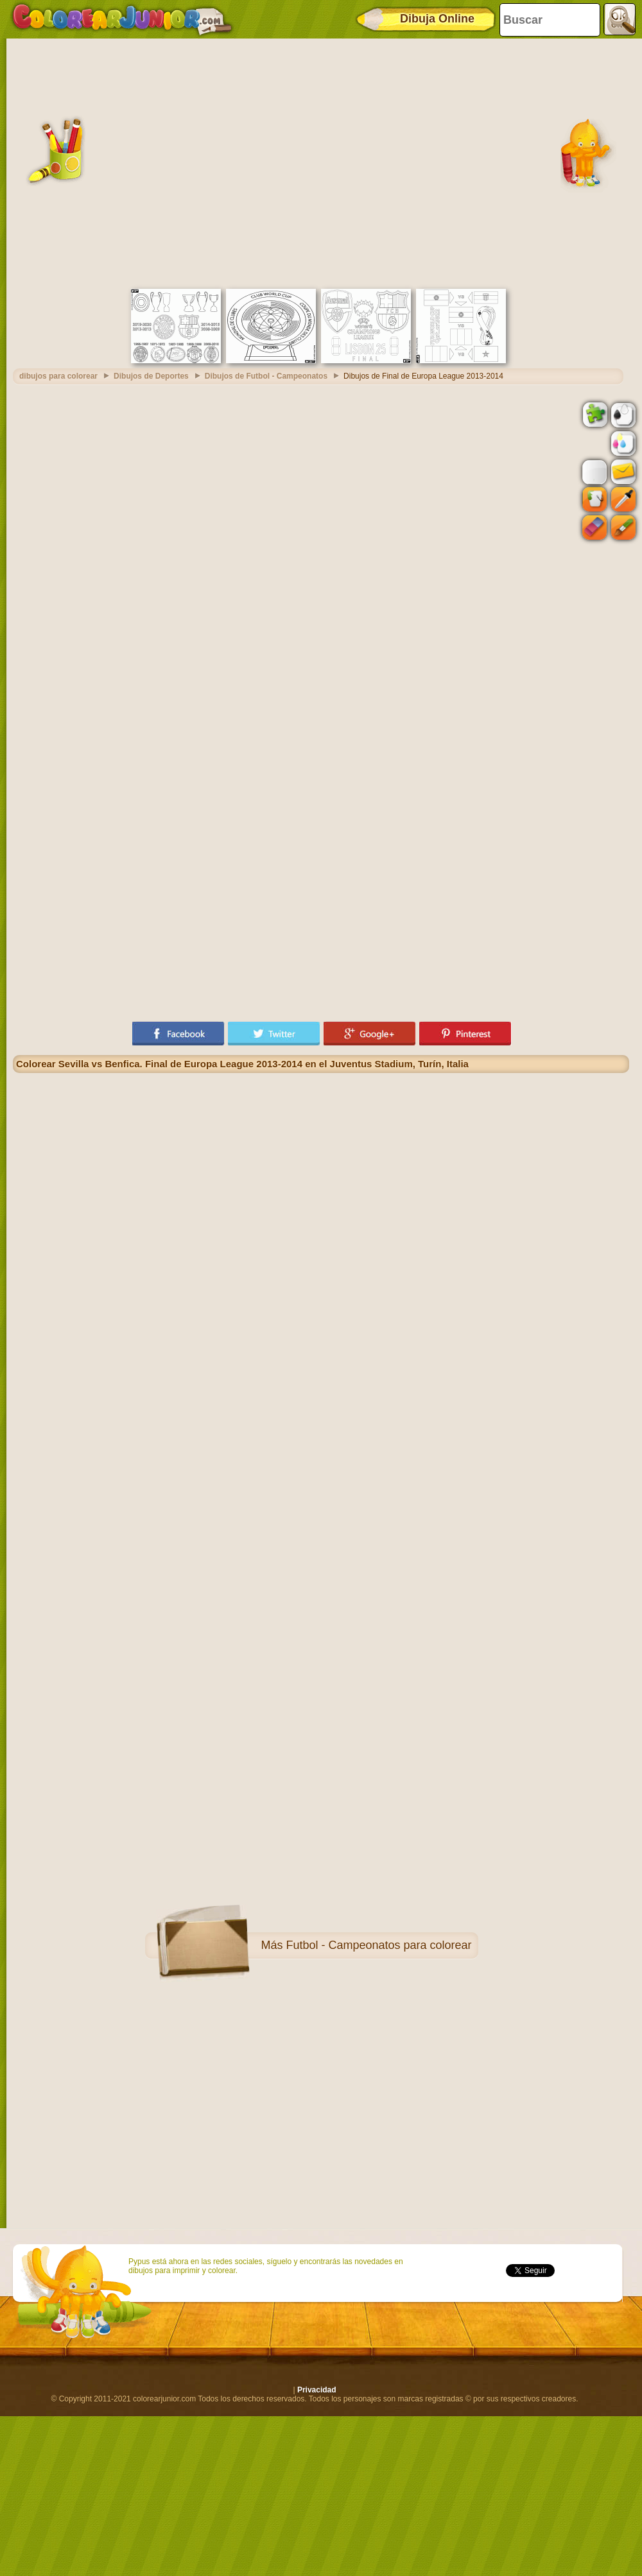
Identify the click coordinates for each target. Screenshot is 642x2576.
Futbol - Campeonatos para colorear (378, 1945)
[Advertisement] (126, 162)
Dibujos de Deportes (151, 376)
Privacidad (316, 2389)
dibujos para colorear (58, 376)
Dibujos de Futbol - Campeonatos (266, 376)
